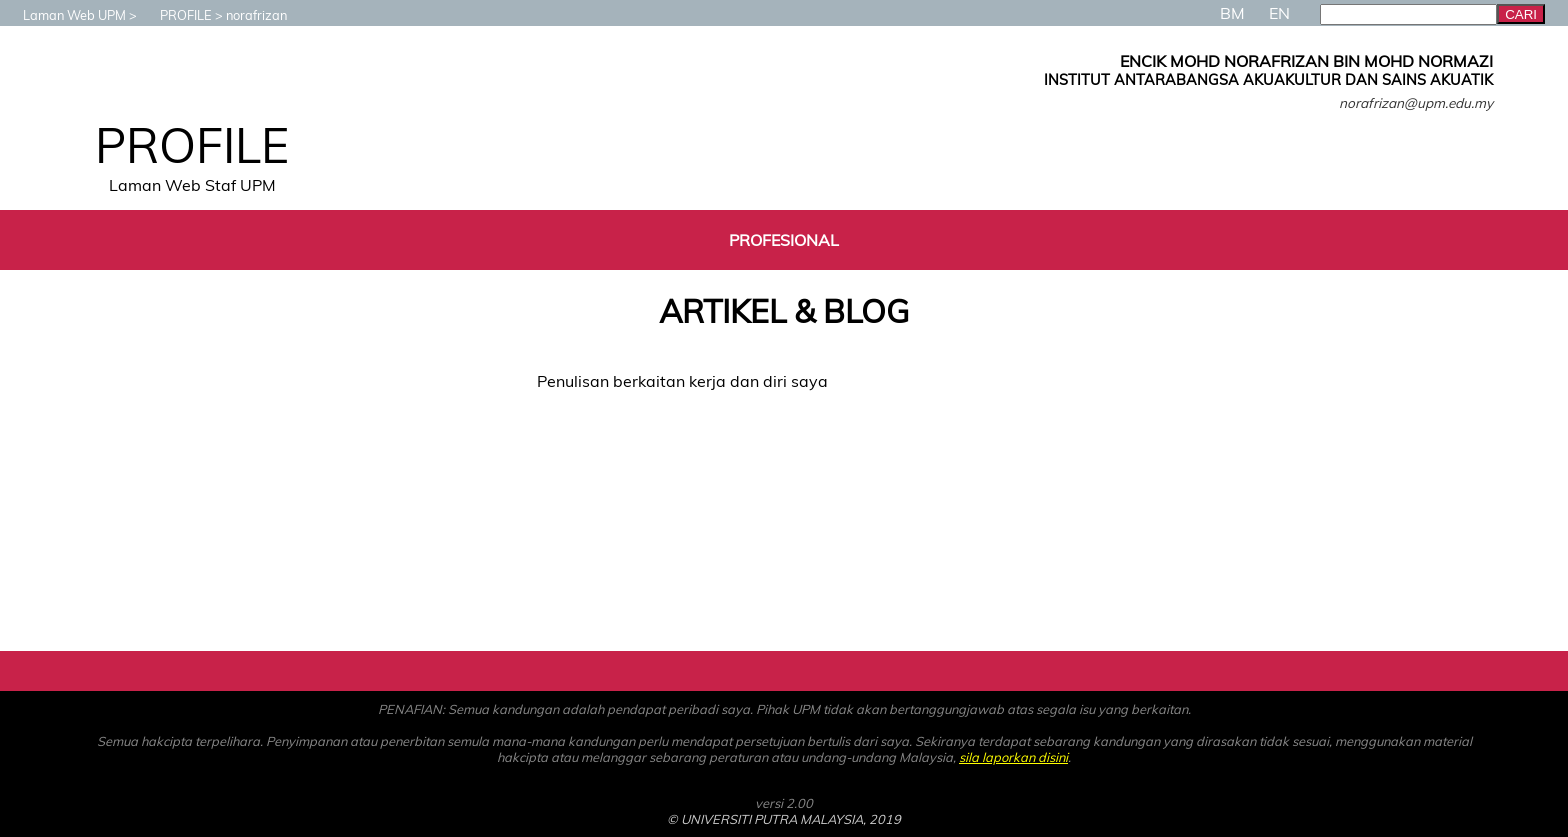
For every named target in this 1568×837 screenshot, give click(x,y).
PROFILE (176, 15)
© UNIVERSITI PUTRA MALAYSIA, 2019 (784, 819)
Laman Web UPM (64, 15)
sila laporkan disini (1013, 757)
